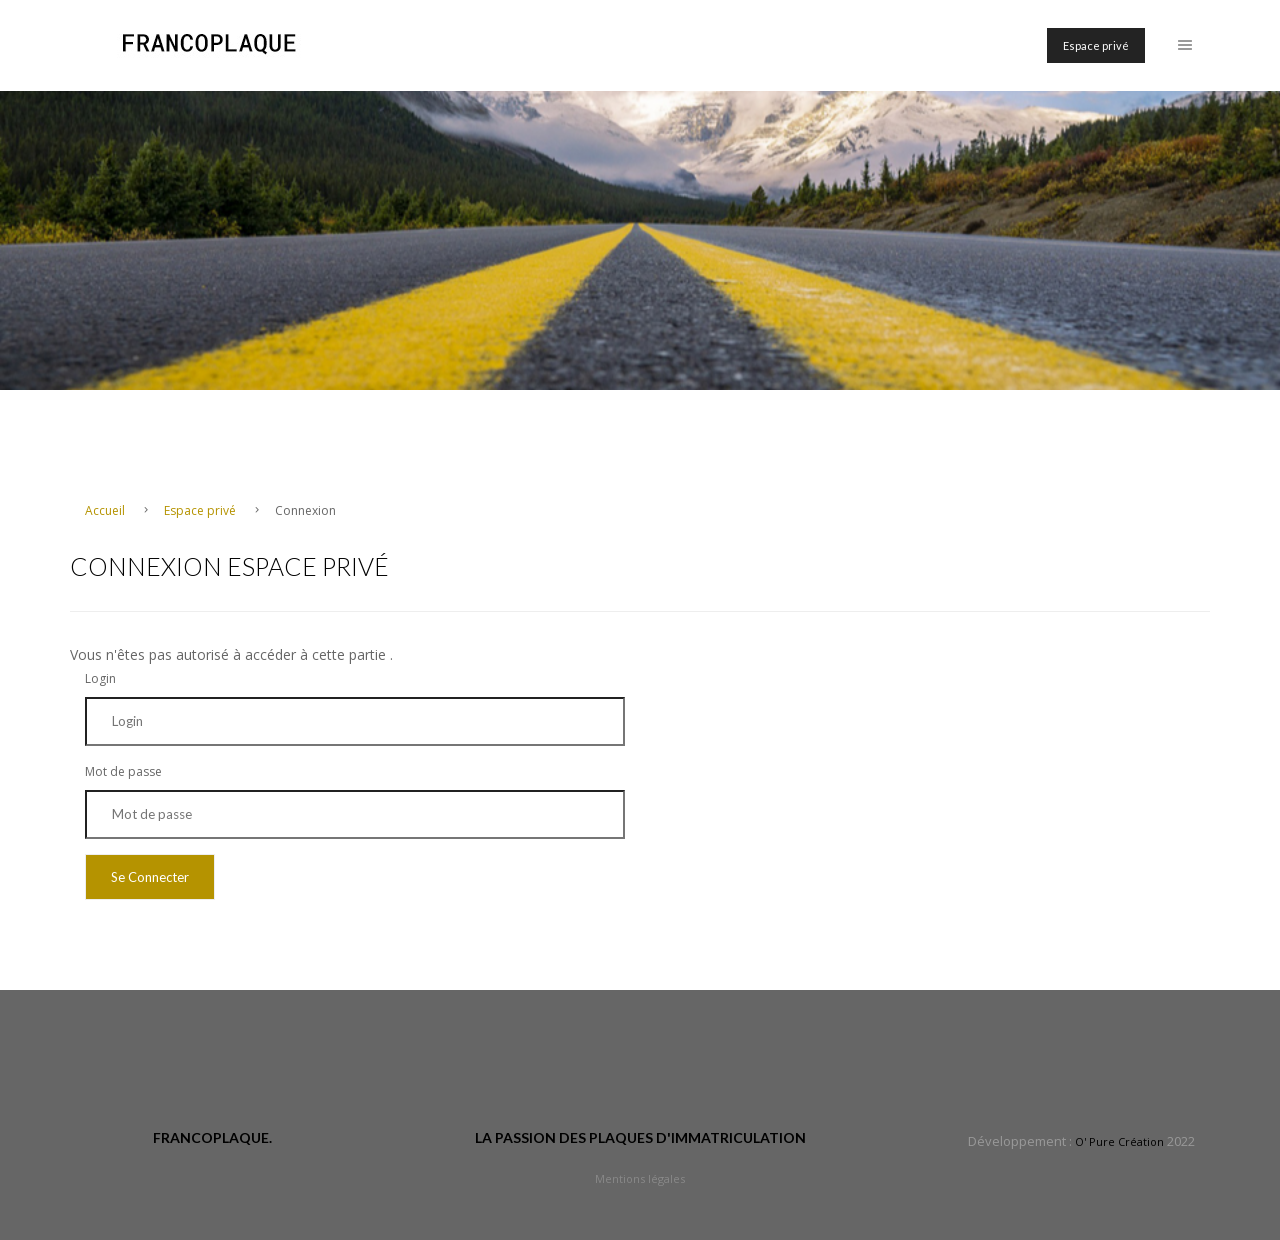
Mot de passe (123, 771)
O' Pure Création (1119, 1141)
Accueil (106, 510)
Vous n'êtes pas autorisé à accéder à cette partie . (231, 654)
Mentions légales (640, 1178)
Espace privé (1096, 45)
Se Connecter (150, 877)
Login (100, 678)
